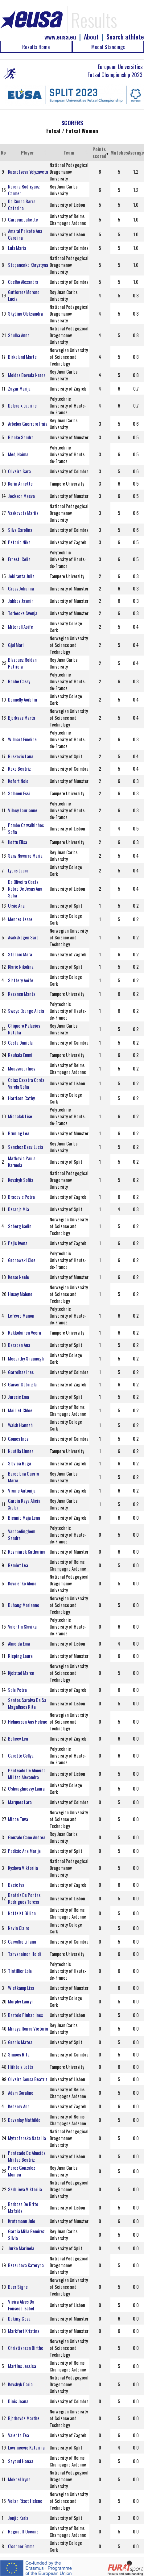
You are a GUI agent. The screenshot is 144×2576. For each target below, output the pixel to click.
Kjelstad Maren (21, 1672)
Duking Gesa (19, 2318)
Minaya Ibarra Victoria (28, 2028)
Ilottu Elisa (17, 842)
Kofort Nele (18, 780)
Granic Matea (20, 2042)
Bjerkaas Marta (21, 717)
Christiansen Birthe (25, 2347)
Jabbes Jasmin (21, 600)
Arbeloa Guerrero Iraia (27, 423)
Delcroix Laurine (22, 405)
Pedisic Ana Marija (24, 1850)
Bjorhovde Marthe (23, 2418)
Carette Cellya (21, 1755)
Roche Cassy (19, 681)
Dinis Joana (18, 2401)
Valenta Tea (18, 2435)
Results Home (36, 47)
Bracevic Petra (21, 1196)
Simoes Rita (19, 2054)
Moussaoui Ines (21, 1068)
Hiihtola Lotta (20, 2066)
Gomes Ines (18, 1438)
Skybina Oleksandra (25, 313)
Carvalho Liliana (22, 1941)
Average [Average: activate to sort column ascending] (136, 152)
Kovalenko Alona (22, 1583)
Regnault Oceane (23, 2531)
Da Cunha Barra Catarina (21, 204)
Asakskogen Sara (23, 937)
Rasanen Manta (21, 993)
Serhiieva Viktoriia (25, 2189)
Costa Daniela (20, 1042)
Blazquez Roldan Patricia (22, 663)
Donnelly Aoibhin (22, 699)
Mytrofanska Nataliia (27, 2138)
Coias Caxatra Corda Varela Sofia (26, 1083)
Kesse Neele (18, 1277)
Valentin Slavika (22, 1626)
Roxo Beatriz (19, 768)
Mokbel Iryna (19, 2479)
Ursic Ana (16, 905)
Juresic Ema (18, 1396)
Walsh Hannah (20, 1425)
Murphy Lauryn (21, 2001)
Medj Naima (18, 454)
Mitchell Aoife (20, 626)
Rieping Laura (20, 1655)
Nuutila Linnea (21, 1450)
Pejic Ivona (17, 1243)
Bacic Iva (16, 1884)
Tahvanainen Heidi (24, 1953)
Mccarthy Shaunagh (26, 1358)
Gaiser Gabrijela (22, 1384)
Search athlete (125, 37)
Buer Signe (18, 2286)
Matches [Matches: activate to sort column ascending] (119, 152)
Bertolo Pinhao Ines (25, 2014)
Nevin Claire (18, 1927)
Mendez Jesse (20, 919)
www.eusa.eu (60, 37)
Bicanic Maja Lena (24, 1517)
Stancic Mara (20, 954)
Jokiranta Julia (21, 576)
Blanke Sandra (21, 437)
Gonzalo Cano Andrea (26, 1837)
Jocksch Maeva (21, 495)
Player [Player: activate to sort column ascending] (27, 152)
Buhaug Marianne (23, 1604)
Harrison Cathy (21, 1098)
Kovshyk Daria (20, 2384)
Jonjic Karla (18, 2517)
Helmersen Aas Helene (27, 1721)
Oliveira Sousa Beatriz (27, 2079)
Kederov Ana (19, 2106)
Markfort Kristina (23, 2330)
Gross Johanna (21, 588)
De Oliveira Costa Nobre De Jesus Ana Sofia (25, 888)
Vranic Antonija (21, 1490)
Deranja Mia (18, 1209)
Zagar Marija (19, 388)
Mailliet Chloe (20, 1410)
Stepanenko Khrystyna (28, 264)
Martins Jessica (22, 2366)
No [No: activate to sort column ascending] (3, 152)
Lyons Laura (18, 870)
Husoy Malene (20, 1293)
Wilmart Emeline (22, 739)
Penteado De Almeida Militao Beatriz (27, 2156)
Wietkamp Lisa (21, 1987)
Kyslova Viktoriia (23, 1867)
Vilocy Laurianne (22, 810)
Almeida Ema (19, 1643)
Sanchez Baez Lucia (25, 1146)
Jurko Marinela (21, 2248)
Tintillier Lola (20, 1970)
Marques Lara (20, 1802)
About (91, 37)
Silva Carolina (20, 529)
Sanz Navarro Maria (25, 855)
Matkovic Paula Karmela (21, 1161)
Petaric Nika (19, 542)
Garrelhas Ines (21, 1372)
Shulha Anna (19, 335)
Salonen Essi (19, 793)
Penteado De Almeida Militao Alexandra (27, 1773)
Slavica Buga (19, 1463)
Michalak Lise (20, 1116)
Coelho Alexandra (23, 281)
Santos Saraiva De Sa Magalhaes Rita (27, 1703)
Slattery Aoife (20, 980)
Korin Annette (20, 483)
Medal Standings (108, 47)
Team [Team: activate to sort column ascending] (69, 152)
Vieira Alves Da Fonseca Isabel (21, 2305)
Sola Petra (17, 1689)
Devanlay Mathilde (24, 2119)
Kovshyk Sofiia (20, 1179)
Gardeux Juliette (23, 219)
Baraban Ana (19, 1344)
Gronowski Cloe (21, 1260)
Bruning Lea (18, 1133)
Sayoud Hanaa (20, 2461)
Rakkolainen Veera (24, 1332)
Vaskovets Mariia (23, 512)
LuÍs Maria (17, 247)
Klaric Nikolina (21, 966)
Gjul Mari (16, 644)
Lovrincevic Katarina (26, 2447)
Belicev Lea (18, 1738)
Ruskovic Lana (20, 756)
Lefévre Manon (21, 1315)
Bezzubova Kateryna (26, 2265)
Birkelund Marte (22, 356)
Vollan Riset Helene (25, 2500)
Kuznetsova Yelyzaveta (28, 171)
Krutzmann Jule (21, 2221)
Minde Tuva (18, 1819)
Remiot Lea (18, 1565)
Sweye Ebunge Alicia (26, 1010)
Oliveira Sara (19, 471)
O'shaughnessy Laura (26, 1788)
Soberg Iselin (19, 1226)
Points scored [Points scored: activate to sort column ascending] (99, 152)
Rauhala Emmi (20, 1054)
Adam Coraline (20, 2092)
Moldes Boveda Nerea (27, 374)
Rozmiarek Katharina (26, 1551)
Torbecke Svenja (22, 613)
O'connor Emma (21, 2546)
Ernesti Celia (19, 559)
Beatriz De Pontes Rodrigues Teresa (24, 1898)
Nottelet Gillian (22, 1913)
